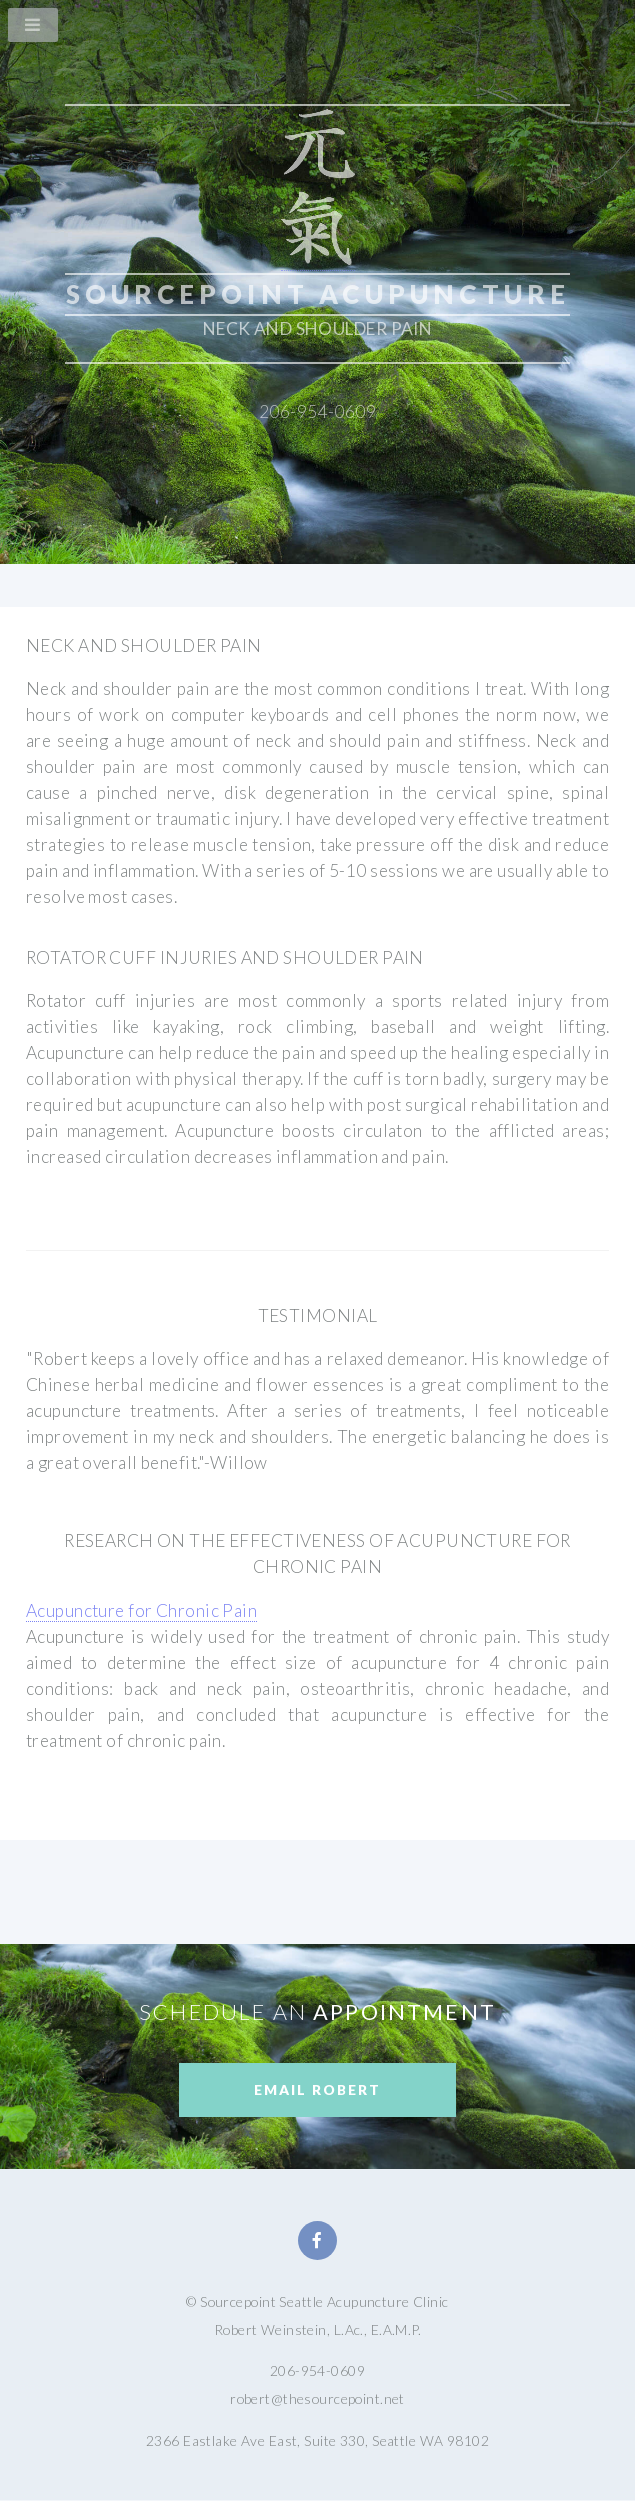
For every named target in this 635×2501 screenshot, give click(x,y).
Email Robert (317, 2089)
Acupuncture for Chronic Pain (141, 1610)
